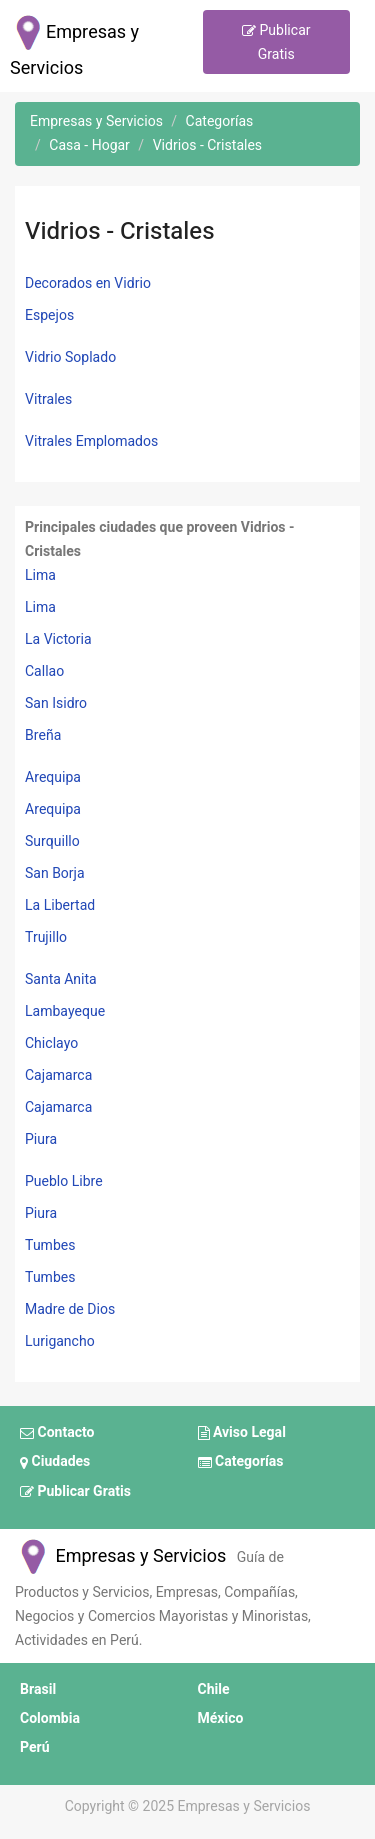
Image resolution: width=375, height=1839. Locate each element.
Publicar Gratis (276, 42)
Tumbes (50, 1245)
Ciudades (55, 1463)
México (221, 1718)
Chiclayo (51, 1043)
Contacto (57, 1433)
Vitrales (48, 399)
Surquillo (52, 841)
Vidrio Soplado (70, 357)
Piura (41, 1139)
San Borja (55, 873)
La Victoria (58, 639)
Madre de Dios (70, 1309)
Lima (40, 575)
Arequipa (53, 777)
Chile (214, 1689)
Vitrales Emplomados (91, 441)
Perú (35, 1747)
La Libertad (60, 905)
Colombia (50, 1718)
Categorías (241, 1463)
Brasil (38, 1689)
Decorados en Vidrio (88, 283)
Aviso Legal (242, 1433)
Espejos (49, 315)
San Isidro (56, 703)
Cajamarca (58, 1075)
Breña (43, 735)
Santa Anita (61, 979)
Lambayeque (65, 1011)
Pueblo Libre (64, 1181)
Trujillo (46, 937)
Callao (44, 671)
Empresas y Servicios (120, 1556)
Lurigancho (60, 1341)
